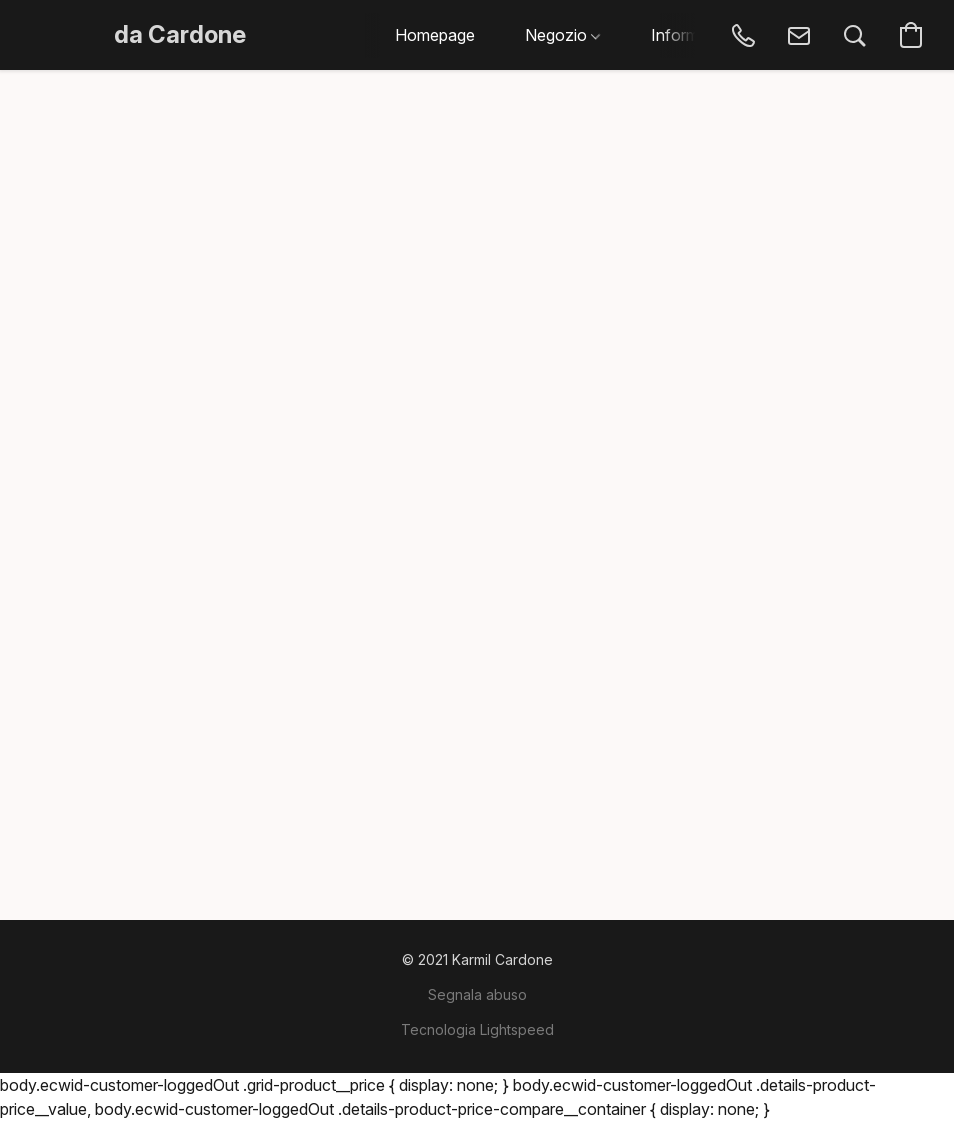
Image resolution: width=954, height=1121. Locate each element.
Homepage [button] (435, 35)
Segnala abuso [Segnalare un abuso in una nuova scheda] (477, 994)
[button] (180, 35)
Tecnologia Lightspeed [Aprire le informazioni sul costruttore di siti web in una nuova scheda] (477, 1029)
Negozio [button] (562, 35)
